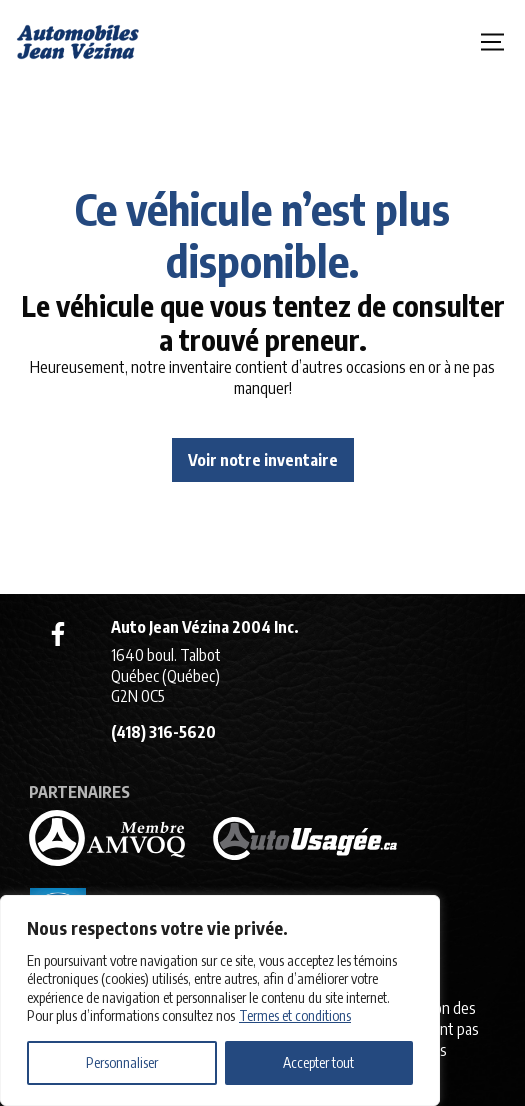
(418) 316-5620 (163, 732)
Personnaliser (122, 1062)
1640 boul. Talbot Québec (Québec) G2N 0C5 (166, 676)
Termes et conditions (295, 1015)
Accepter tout (318, 1062)
